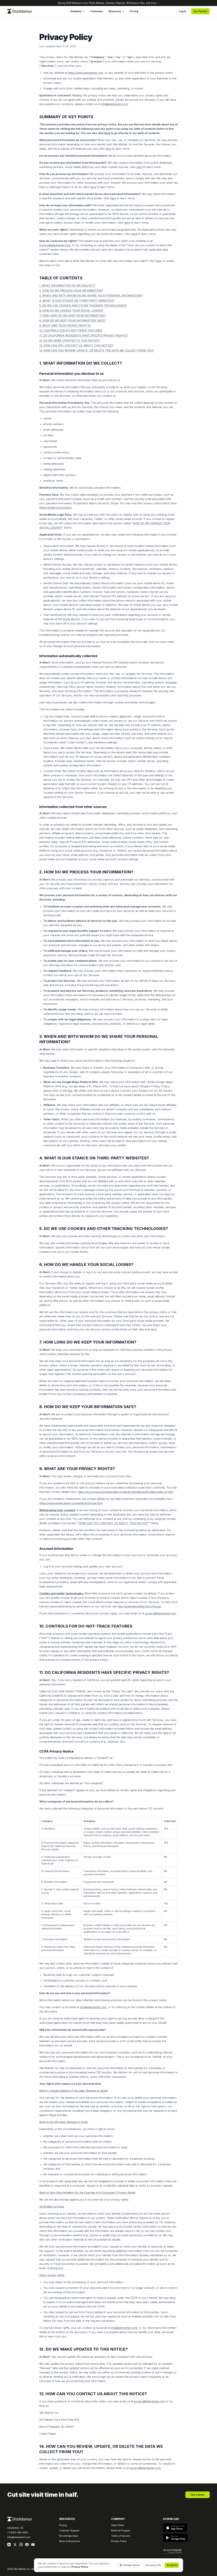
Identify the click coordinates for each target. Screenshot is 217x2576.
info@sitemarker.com (114, 104)
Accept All (172, 2565)
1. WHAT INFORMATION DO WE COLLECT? (67, 285)
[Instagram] (21, 2544)
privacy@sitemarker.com (54, 245)
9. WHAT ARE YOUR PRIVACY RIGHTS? (65, 325)
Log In (182, 11)
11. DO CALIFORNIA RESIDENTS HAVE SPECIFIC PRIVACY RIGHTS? (83, 335)
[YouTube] (33, 2544)
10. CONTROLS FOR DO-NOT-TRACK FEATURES (70, 330)
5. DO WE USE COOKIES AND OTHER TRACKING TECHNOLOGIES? (83, 305)
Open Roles (117, 2525)
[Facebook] (27, 2544)
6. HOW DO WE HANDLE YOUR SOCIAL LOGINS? (71, 310)
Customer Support (69, 2530)
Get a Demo (197, 2494)
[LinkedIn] (9, 2544)
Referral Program (120, 2530)
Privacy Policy (119, 2541)
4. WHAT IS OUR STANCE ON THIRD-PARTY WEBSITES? (76, 300)
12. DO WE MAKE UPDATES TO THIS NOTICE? (69, 340)
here (108, 148)
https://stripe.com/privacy (55, 507)
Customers (96, 11)
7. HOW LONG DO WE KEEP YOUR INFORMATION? (72, 315)
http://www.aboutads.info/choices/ (139, 1606)
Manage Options (129, 2565)
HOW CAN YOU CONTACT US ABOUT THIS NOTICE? (114, 1523)
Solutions (78, 11)
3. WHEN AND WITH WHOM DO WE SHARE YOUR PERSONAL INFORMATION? (91, 295)
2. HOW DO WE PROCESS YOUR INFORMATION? (71, 290)
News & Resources (69, 2541)
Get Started (200, 11)
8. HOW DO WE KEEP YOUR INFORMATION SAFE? (72, 320)
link (70, 1090)
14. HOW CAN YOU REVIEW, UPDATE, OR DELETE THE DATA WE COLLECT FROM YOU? (96, 350)
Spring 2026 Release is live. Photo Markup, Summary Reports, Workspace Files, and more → (108, 2)
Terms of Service (120, 2535)
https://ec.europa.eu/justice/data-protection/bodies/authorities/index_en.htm (125, 1492)
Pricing (134, 11)
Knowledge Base (68, 2535)
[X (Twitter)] (15, 2544)
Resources (116, 11)
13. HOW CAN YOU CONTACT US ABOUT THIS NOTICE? (76, 345)
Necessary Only (153, 2565)
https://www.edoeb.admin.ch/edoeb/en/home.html (70, 1503)
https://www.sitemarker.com (85, 72)
